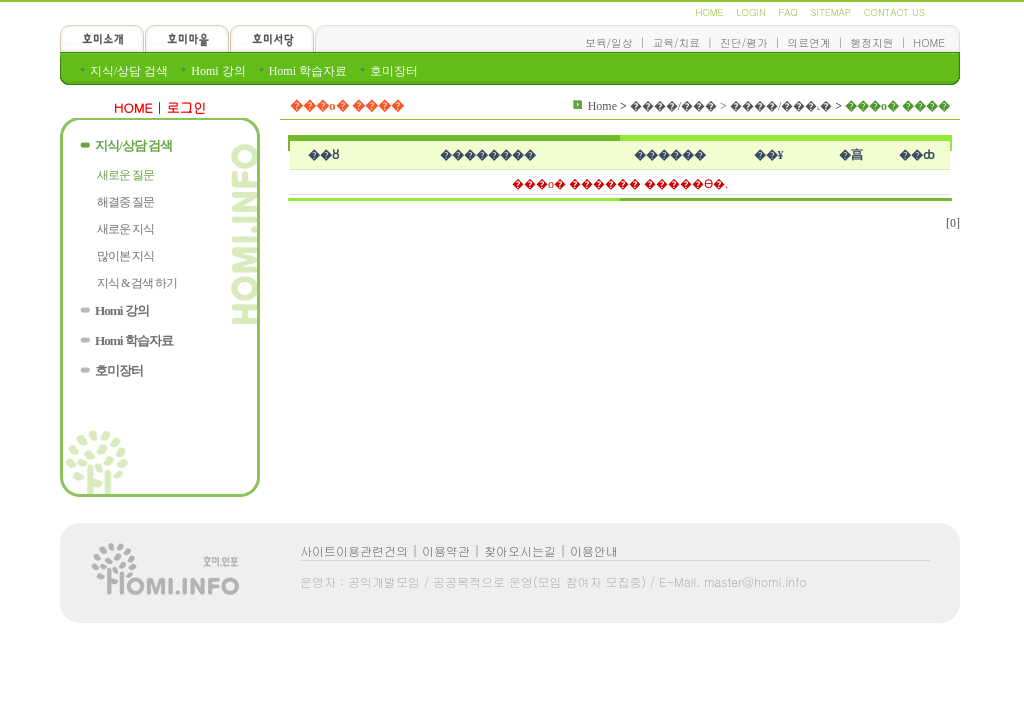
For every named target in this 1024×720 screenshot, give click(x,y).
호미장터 (394, 71)
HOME (709, 12)
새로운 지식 (125, 229)
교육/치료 (676, 42)
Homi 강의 (218, 71)
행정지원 (871, 42)
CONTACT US (894, 12)
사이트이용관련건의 (354, 550)
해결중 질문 (125, 202)
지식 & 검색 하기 (137, 283)
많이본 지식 (125, 256)
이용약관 (446, 550)
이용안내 (594, 550)
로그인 (187, 107)
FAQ (787, 12)
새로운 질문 (125, 175)
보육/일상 (609, 42)
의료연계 (808, 42)
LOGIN (750, 12)
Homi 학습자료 (308, 71)
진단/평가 (744, 42)
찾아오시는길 (520, 550)
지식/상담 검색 (129, 71)
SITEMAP (831, 12)
